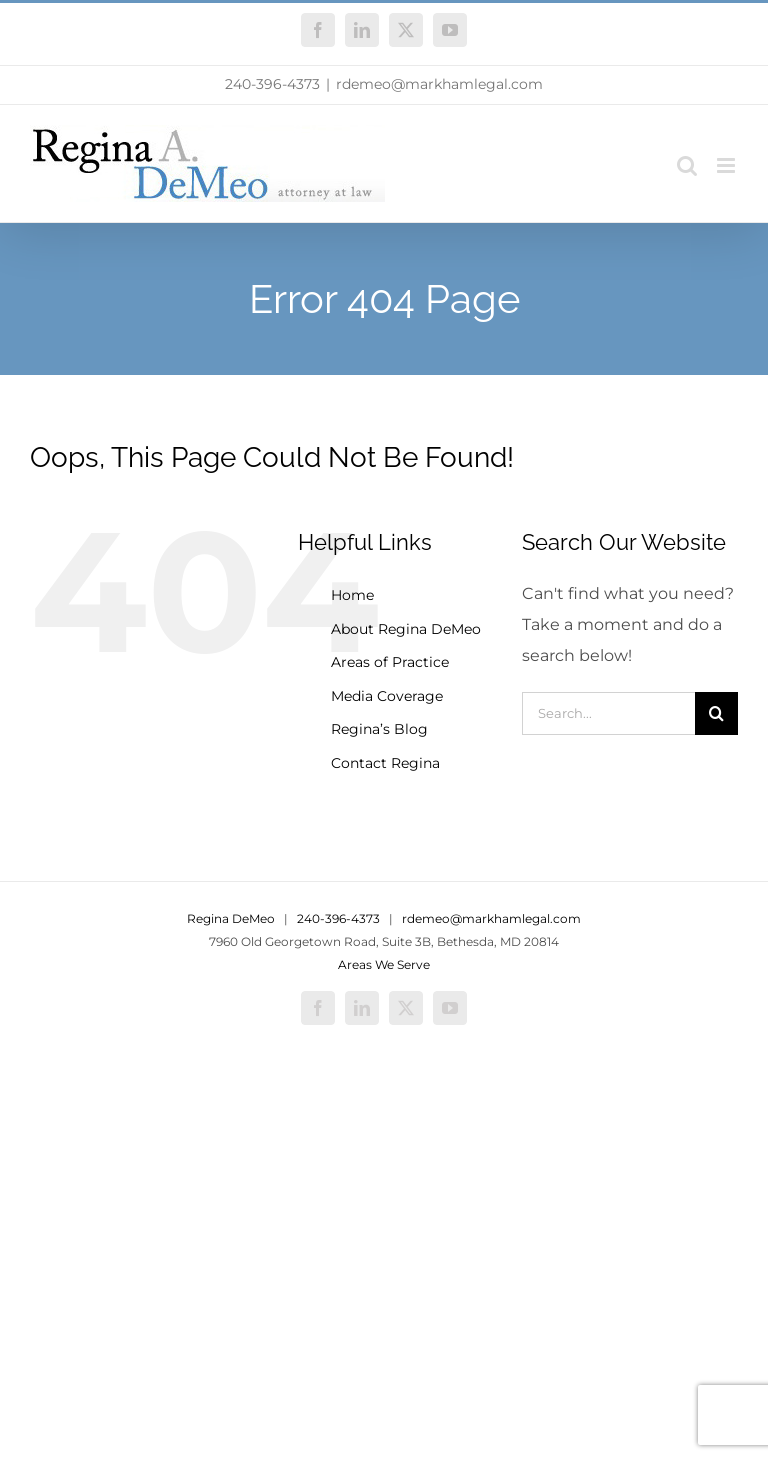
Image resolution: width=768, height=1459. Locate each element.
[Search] (716, 713)
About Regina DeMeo (406, 629)
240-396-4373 (272, 84)
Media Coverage (387, 696)
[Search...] (608, 713)
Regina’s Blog (379, 729)
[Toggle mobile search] (687, 165)
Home (352, 595)
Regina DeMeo (231, 918)
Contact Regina (385, 763)
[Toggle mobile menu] (727, 165)
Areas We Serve (384, 964)
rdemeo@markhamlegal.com (439, 84)
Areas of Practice (390, 662)
